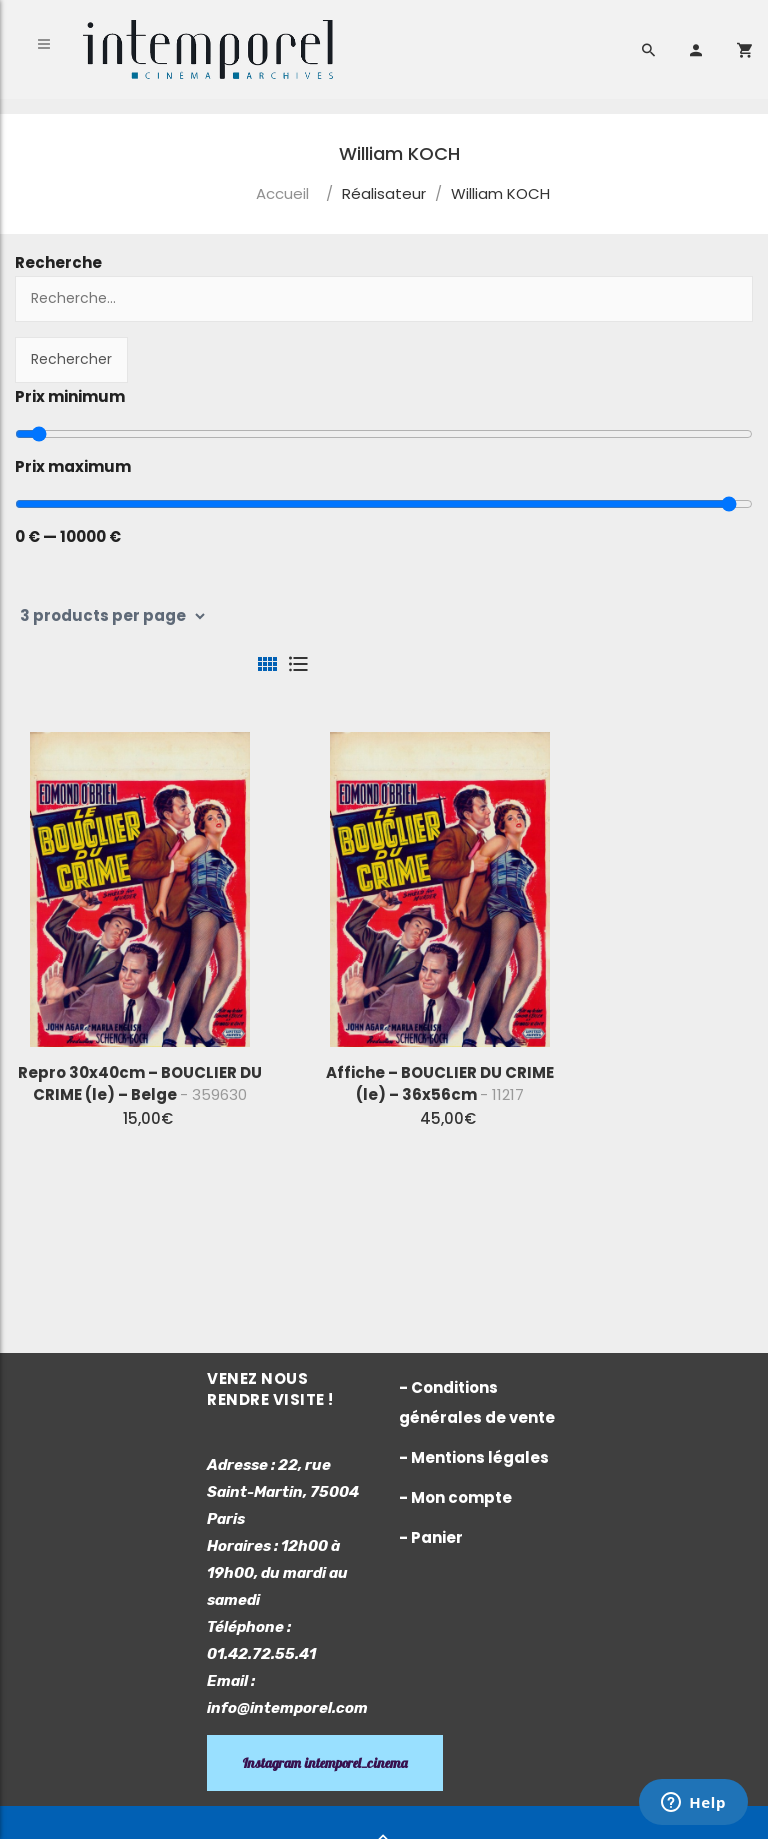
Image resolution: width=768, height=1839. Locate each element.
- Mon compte (455, 1497)
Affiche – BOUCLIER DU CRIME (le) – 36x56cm (440, 1083)
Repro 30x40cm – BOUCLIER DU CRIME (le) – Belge (140, 1083)
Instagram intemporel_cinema (325, 1763)
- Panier (431, 1537)
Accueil (282, 193)
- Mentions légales (474, 1457)
